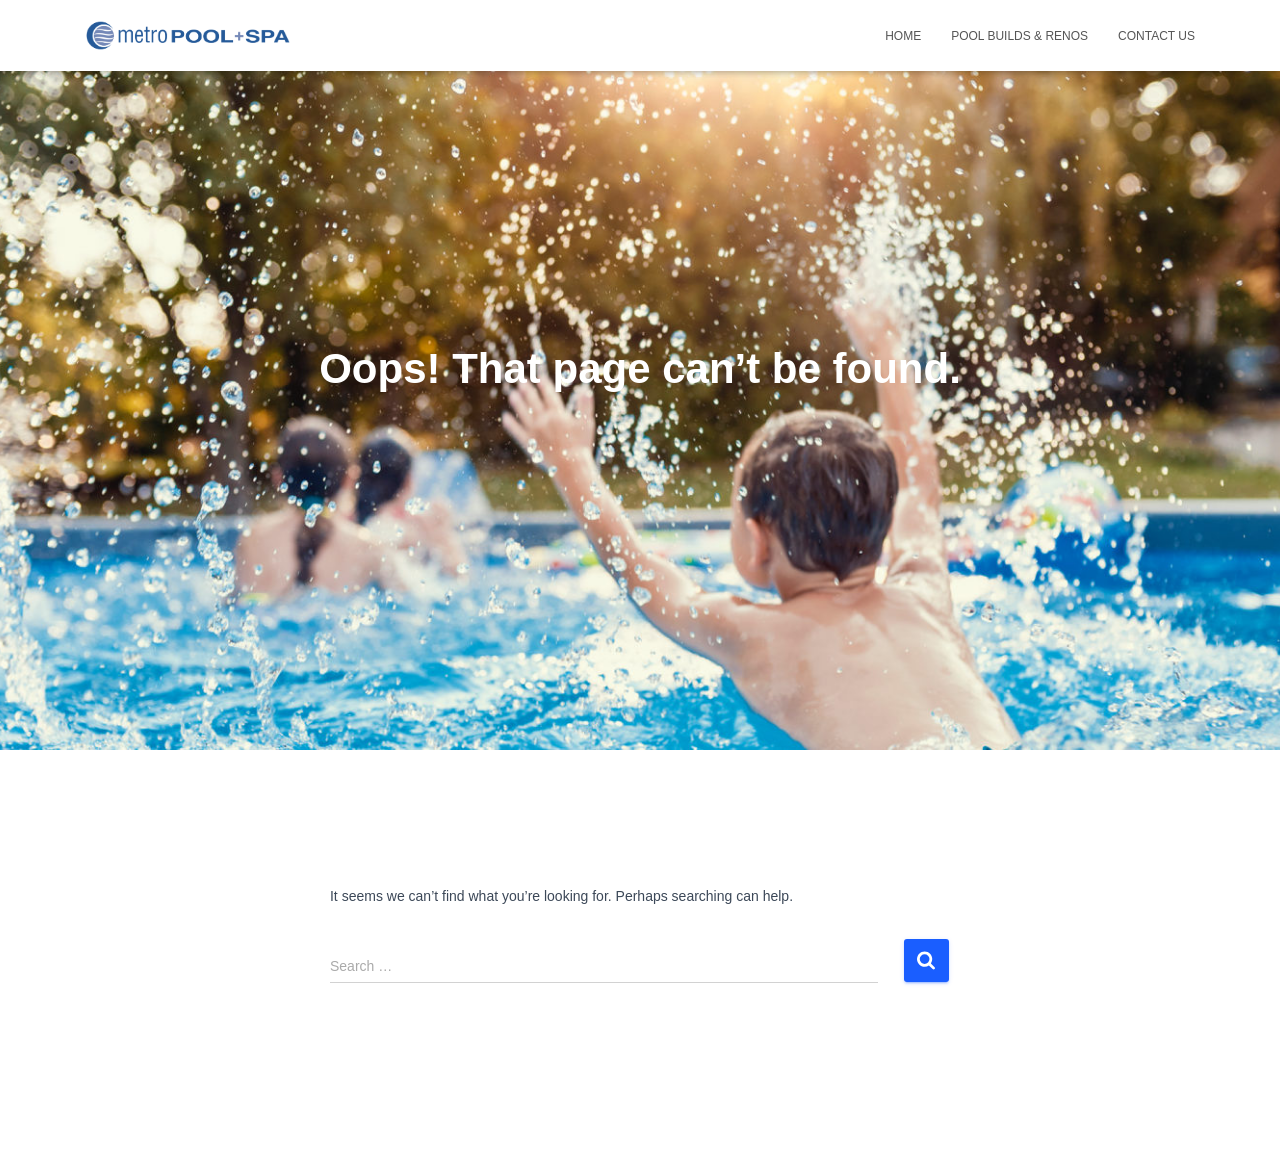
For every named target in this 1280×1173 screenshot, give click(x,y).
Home (903, 36)
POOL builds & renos (1019, 36)
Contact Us (1156, 36)
